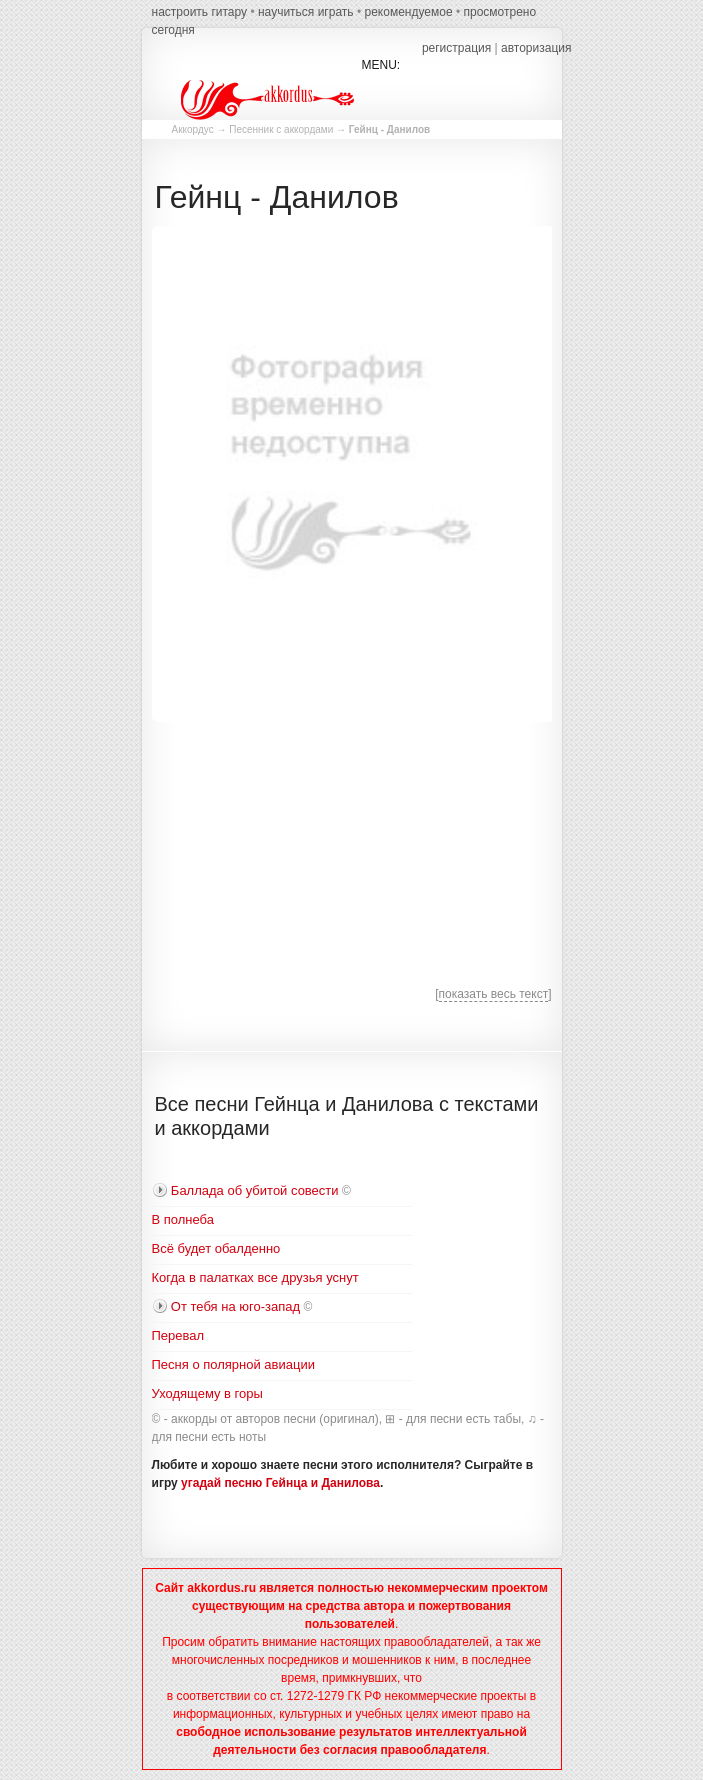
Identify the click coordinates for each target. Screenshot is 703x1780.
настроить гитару (200, 12)
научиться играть (306, 12)
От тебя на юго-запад (235, 1306)
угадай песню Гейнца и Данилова (280, 1483)
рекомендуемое (408, 12)
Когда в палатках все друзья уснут (255, 1277)
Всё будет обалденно (216, 1248)
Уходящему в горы (207, 1393)
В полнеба (183, 1219)
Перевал (178, 1335)
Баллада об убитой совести (255, 1190)
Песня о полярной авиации (233, 1364)
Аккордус (193, 129)
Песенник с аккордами (281, 129)
